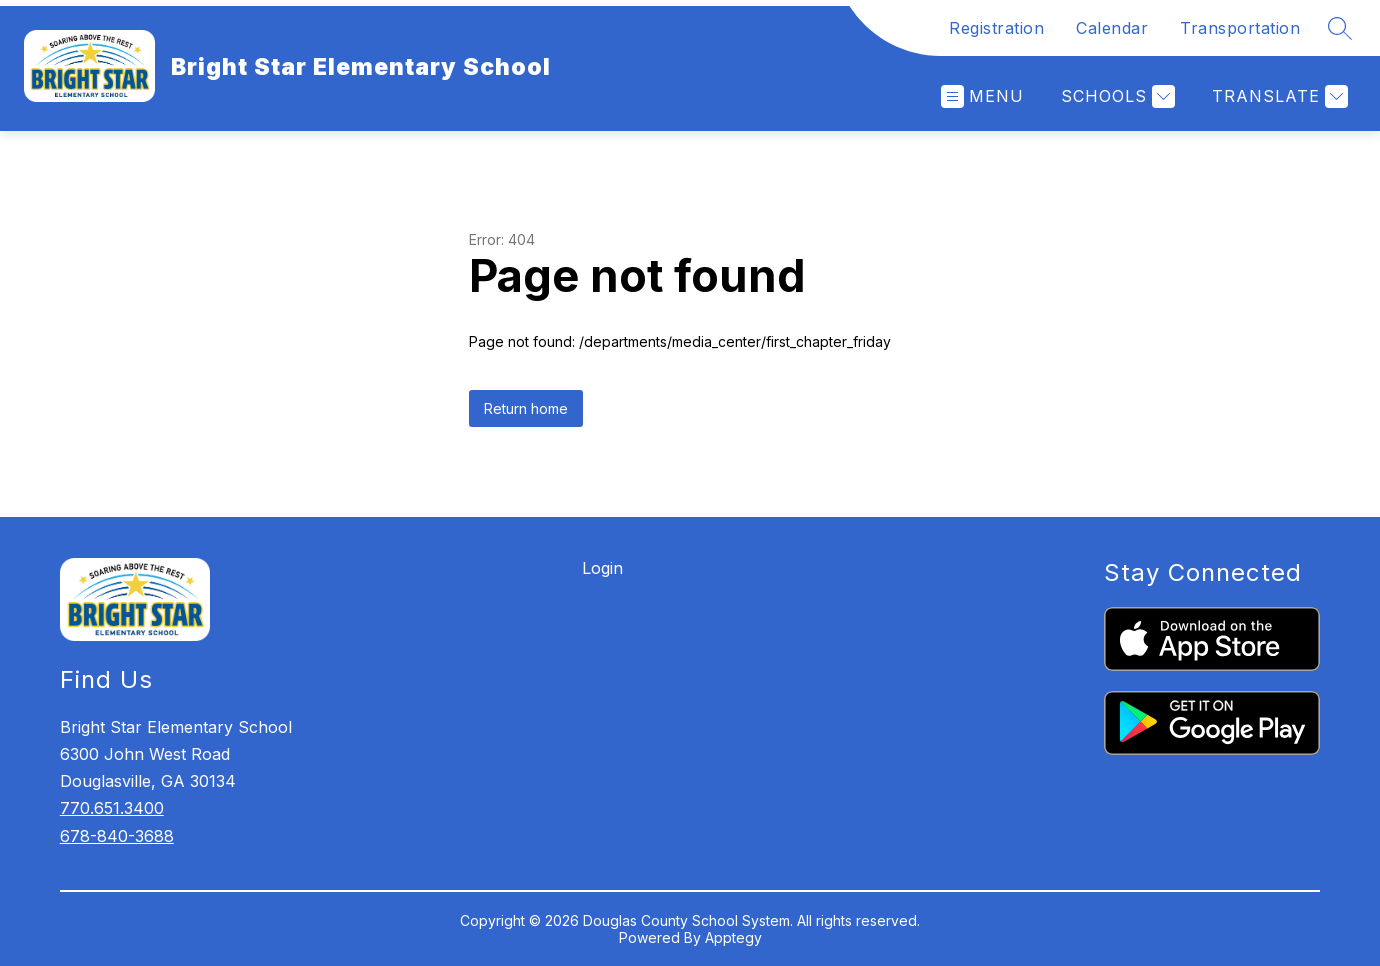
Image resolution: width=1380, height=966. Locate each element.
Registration (996, 28)
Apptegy (733, 937)
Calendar (1112, 28)
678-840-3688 (117, 836)
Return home (526, 408)
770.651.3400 (112, 808)
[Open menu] (982, 96)
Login (602, 568)
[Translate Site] (1277, 96)
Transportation (1240, 28)
